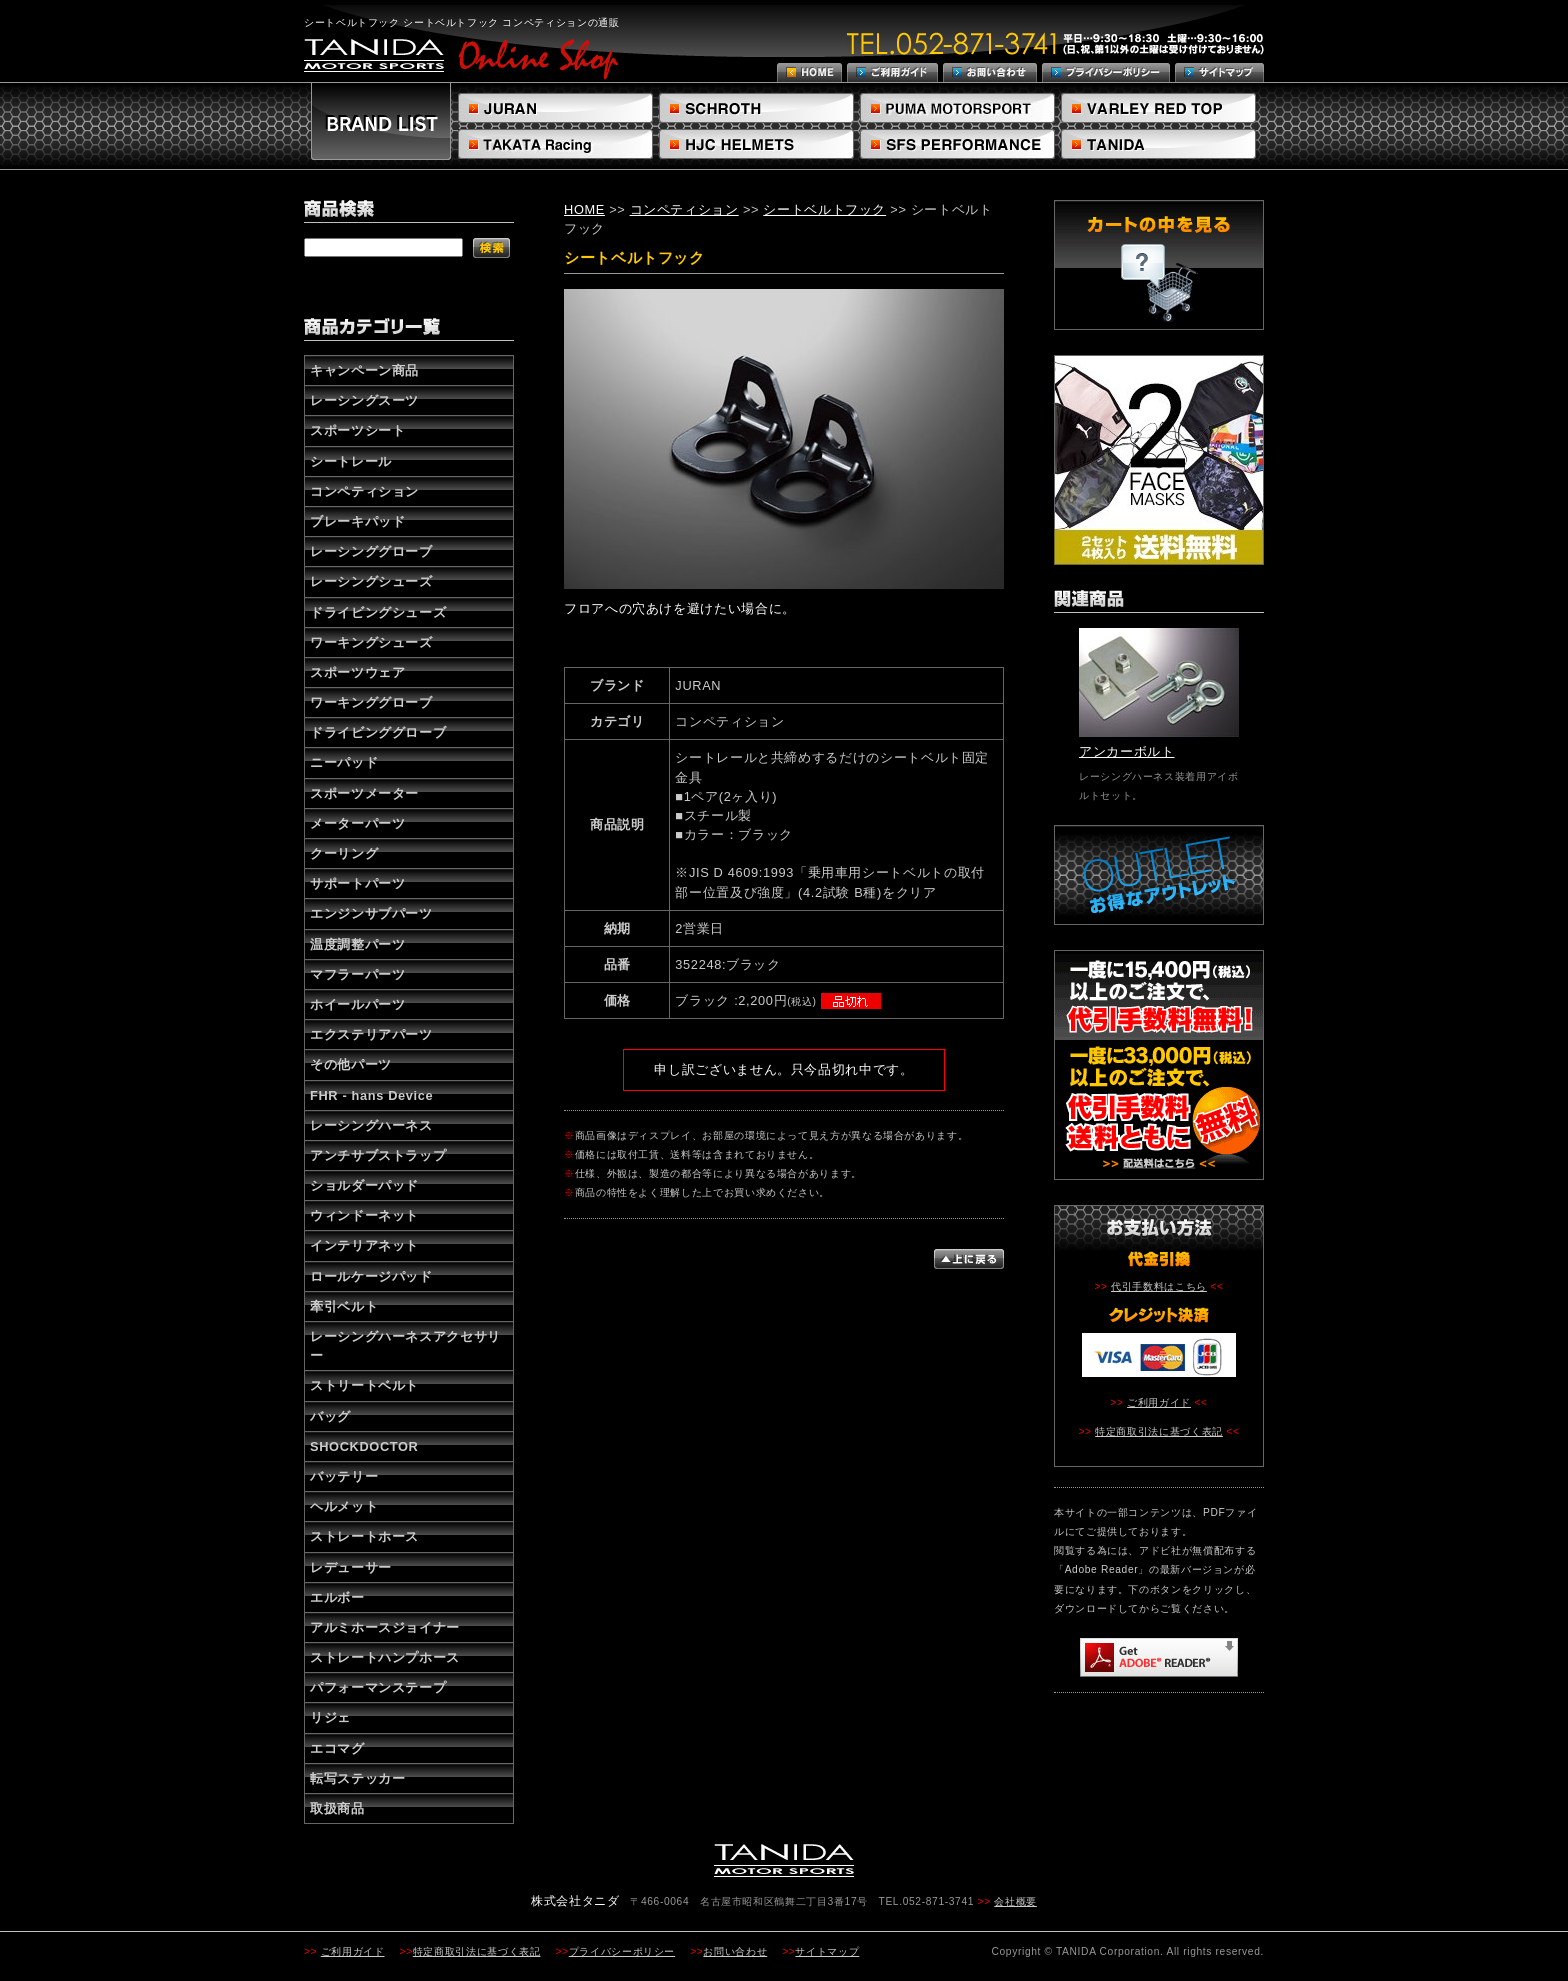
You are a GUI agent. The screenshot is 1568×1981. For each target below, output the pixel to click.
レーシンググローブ (371, 551)
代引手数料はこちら (1159, 1286)
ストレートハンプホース (385, 1657)
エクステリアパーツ (371, 1034)
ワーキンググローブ (371, 702)
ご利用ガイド (1159, 1402)
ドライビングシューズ (378, 612)
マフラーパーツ (357, 974)
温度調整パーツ (357, 944)
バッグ (330, 1416)
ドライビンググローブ (378, 732)
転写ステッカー (357, 1778)
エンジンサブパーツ (371, 913)
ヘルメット (344, 1506)
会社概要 (1015, 1901)
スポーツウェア (357, 672)
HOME (584, 209)
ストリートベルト (364, 1385)
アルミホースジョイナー (385, 1627)
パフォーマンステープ (378, 1687)
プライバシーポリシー (622, 1951)
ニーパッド (344, 762)
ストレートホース (364, 1536)
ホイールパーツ (357, 1004)
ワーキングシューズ (371, 642)
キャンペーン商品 (364, 370)
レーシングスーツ (364, 400)
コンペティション (364, 491)
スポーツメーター (364, 793)
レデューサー (351, 1567)
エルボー (337, 1597)
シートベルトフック (824, 209)
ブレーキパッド (357, 521)
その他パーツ (351, 1064)
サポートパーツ (357, 883)
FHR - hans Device (371, 1095)
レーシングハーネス (371, 1125)
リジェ (330, 1717)
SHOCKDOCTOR (364, 1446)
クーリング (344, 853)
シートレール (351, 461)
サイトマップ (827, 1951)
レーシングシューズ (371, 581)
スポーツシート (357, 430)
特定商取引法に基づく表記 (1159, 1431)
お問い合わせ (735, 1951)
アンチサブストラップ (378, 1155)
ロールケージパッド (371, 1276)
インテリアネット (364, 1245)
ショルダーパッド (364, 1185)
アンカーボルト (1126, 751)
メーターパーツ (357, 823)
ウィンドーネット (364, 1215)
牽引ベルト (344, 1306)
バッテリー (344, 1476)
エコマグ (337, 1748)
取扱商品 (337, 1808)
